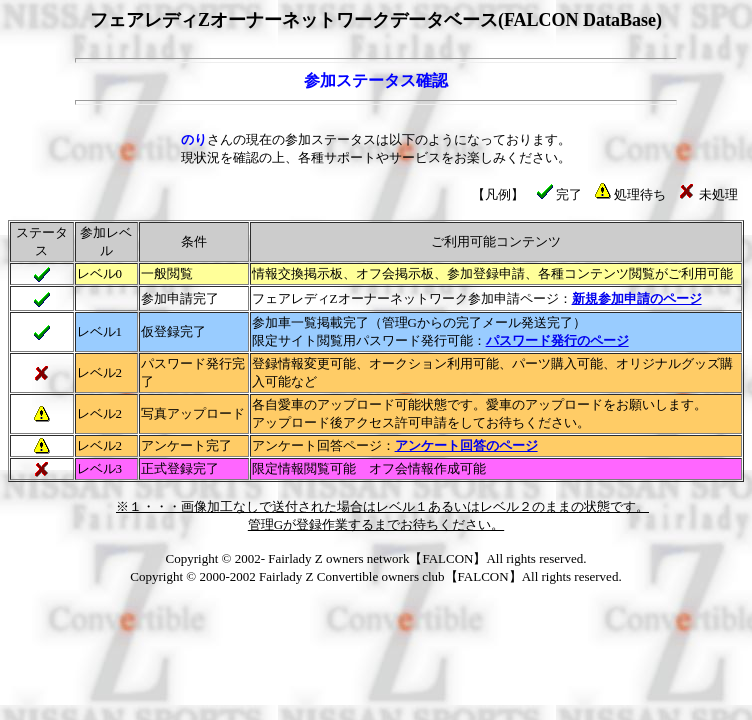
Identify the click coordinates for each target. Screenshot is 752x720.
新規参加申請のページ (637, 298)
